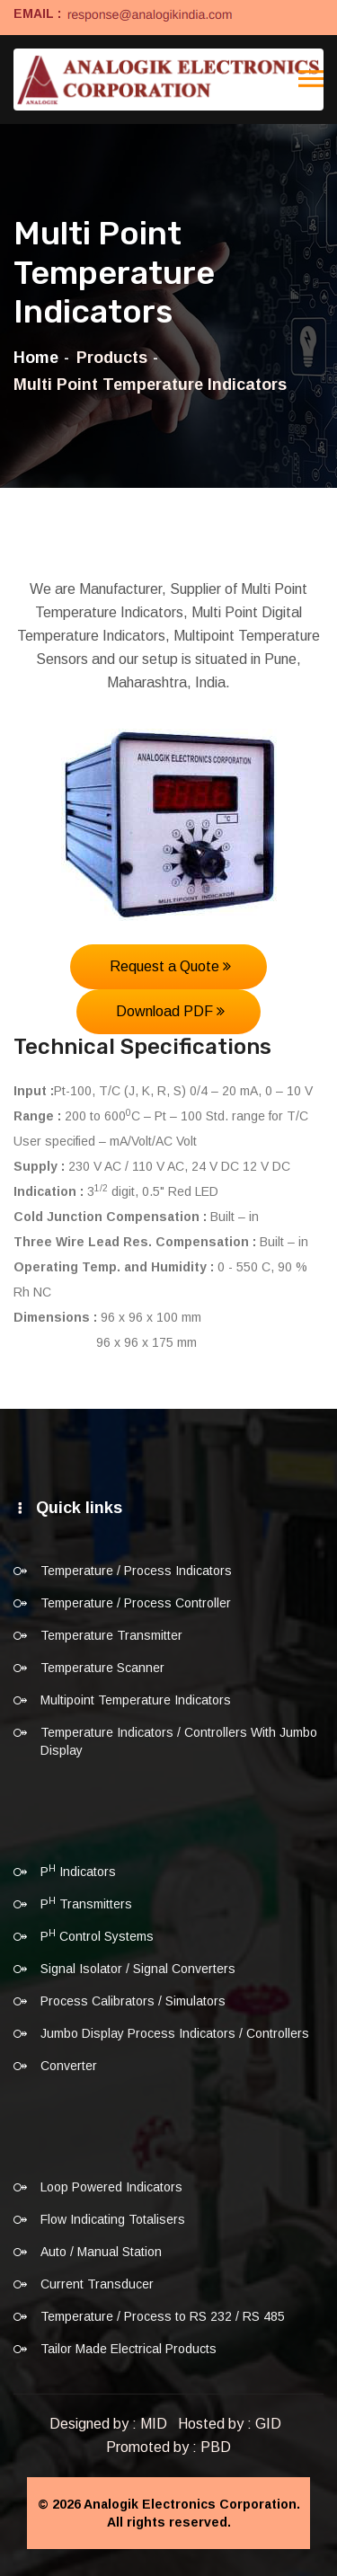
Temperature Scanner (102, 1667)
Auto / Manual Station (101, 2251)
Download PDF (170, 1011)
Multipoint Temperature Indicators (135, 1700)
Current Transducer (97, 2284)
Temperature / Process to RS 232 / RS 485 (162, 2316)
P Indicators (78, 1871)
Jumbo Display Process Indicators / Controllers (174, 2033)
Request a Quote (170, 966)
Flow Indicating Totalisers (112, 2219)
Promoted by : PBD (168, 2447)
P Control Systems (97, 1935)
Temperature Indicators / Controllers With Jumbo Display (178, 1741)
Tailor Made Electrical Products (128, 2348)
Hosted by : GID (229, 2423)
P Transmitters (86, 1903)
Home (35, 358)
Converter (68, 2065)
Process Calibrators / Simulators (133, 2001)
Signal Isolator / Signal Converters (137, 1968)
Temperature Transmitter (111, 1635)
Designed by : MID (108, 2423)
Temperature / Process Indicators (136, 1570)
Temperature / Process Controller (135, 1603)
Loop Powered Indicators (111, 2187)
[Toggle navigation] (311, 79)
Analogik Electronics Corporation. (192, 2504)
